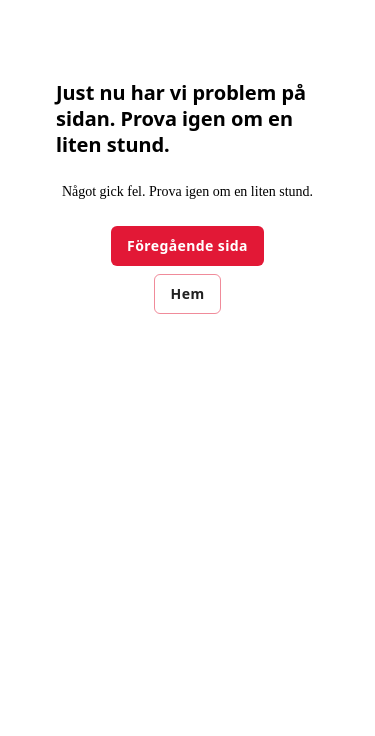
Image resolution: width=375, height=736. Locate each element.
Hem (188, 293)
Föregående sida (187, 245)
